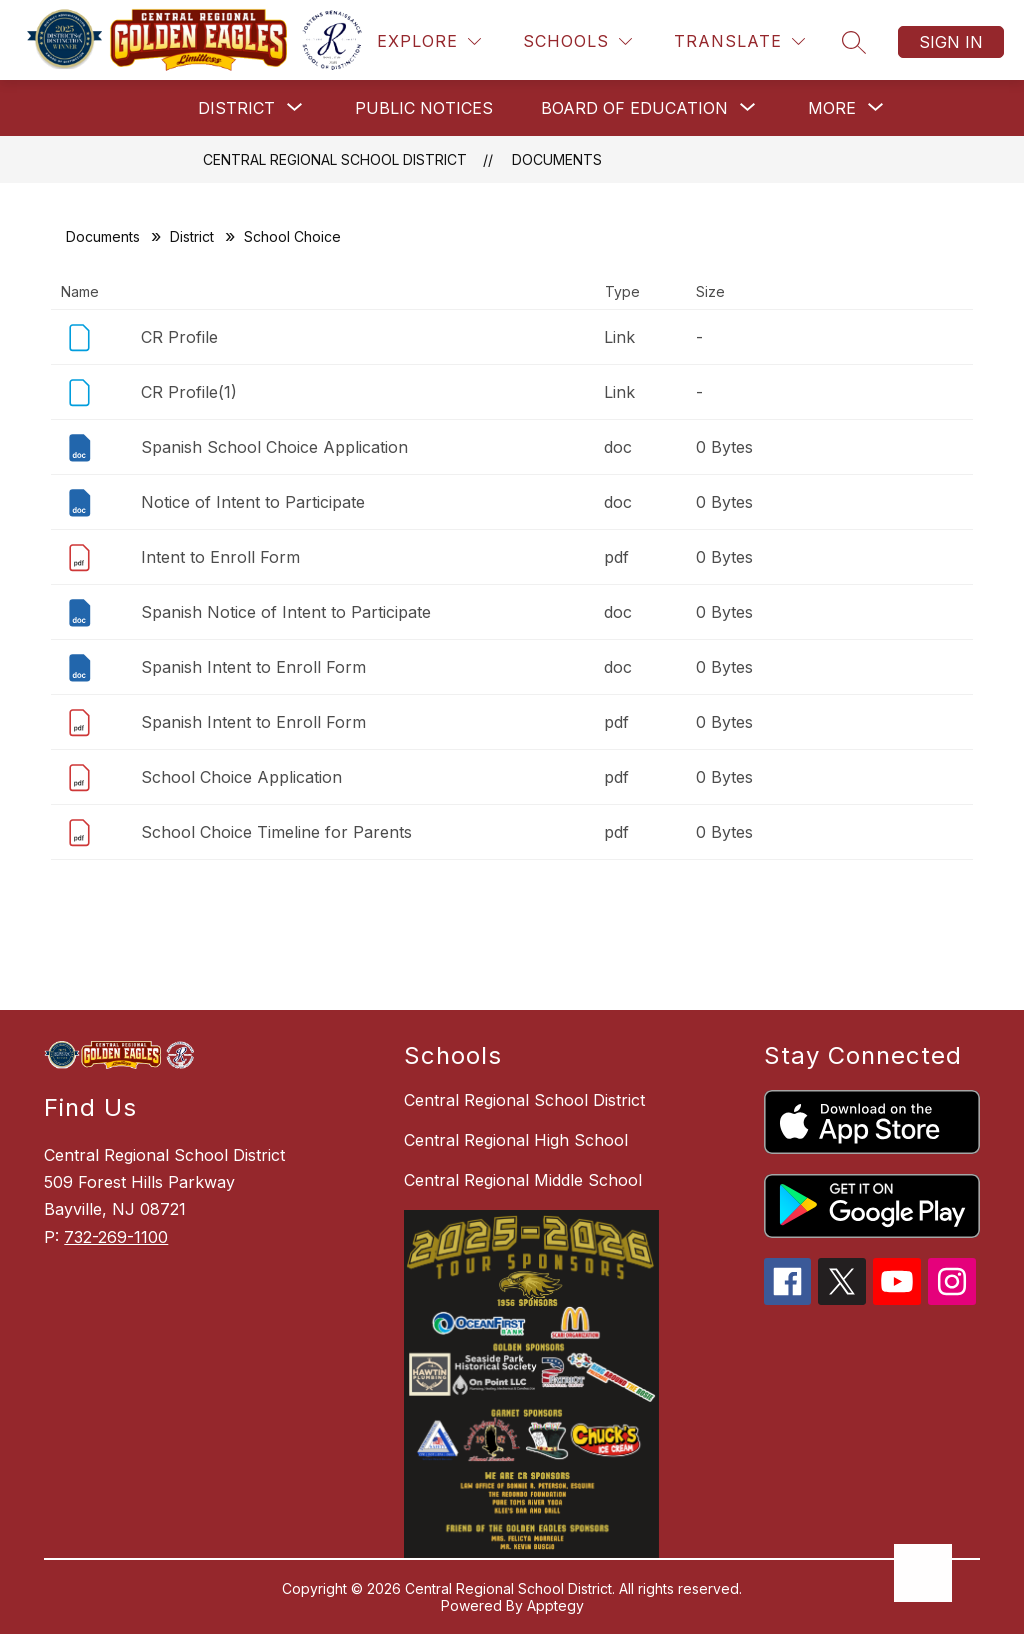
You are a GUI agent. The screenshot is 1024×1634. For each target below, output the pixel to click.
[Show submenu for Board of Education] (634, 108)
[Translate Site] (739, 41)
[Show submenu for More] (832, 108)
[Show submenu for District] (236, 108)
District (192, 236)
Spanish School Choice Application (274, 447)
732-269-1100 (116, 1237)
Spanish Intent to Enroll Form (253, 667)
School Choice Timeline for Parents (276, 832)
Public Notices (424, 108)
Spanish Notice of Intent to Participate (286, 612)
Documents (557, 159)
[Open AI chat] (923, 1573)
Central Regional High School (516, 1140)
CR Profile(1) (189, 392)
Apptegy (555, 1605)
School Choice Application (241, 777)
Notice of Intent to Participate (253, 502)
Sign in (951, 42)
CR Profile (179, 337)
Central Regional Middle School (523, 1180)
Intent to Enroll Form (220, 557)
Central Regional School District (335, 159)
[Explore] (429, 41)
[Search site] (854, 42)
